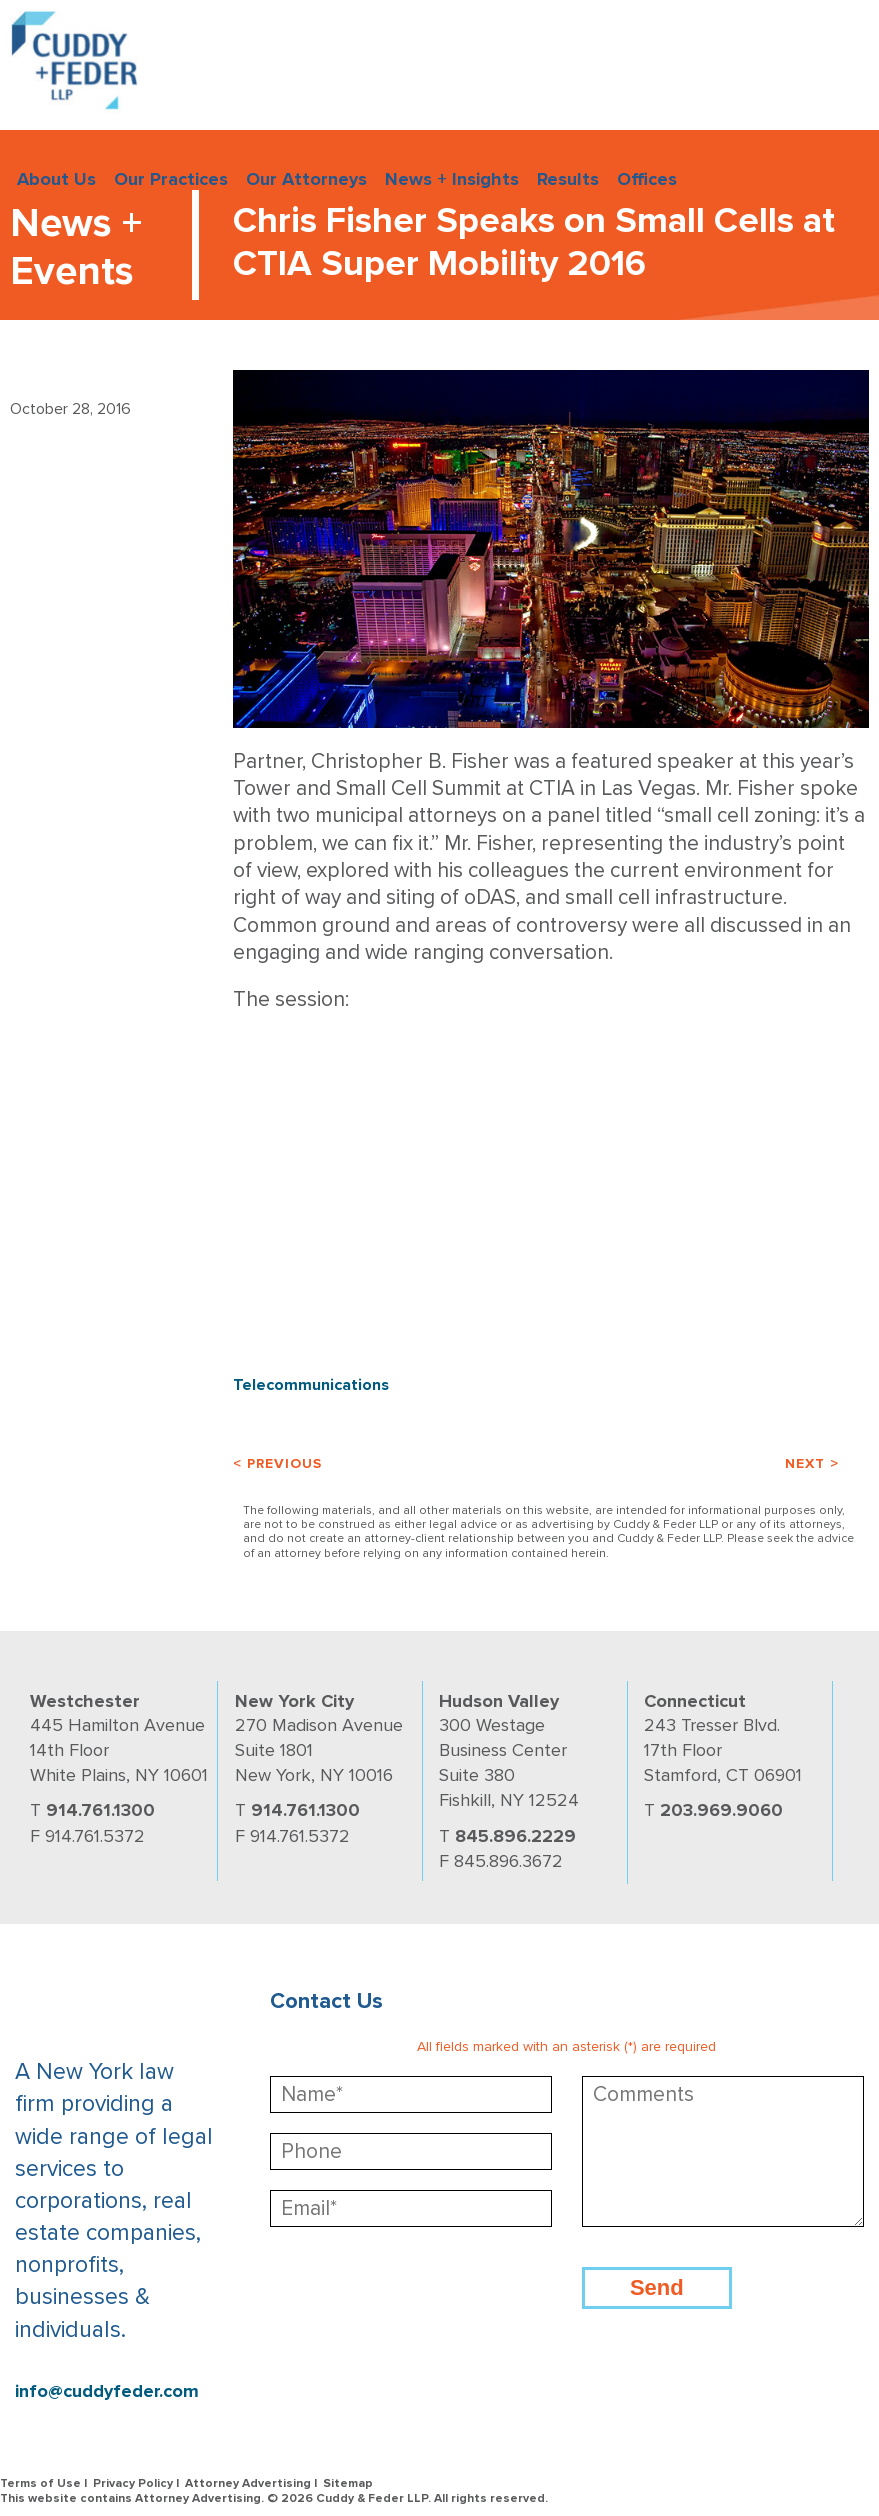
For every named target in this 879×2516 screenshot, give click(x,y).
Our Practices (171, 179)
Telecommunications (311, 1385)
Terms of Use (40, 2483)
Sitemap (348, 2483)
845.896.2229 (515, 1836)
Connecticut (695, 1701)
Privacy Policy (133, 2483)
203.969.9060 (721, 1810)
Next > (812, 1463)
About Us (56, 179)
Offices (647, 179)
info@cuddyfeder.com (107, 2391)
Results (568, 179)
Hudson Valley (499, 1701)
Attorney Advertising (248, 2483)
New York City (294, 1701)
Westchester (85, 1701)
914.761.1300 (100, 1810)
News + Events (76, 247)
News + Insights (452, 179)
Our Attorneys (306, 179)
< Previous (277, 1463)
